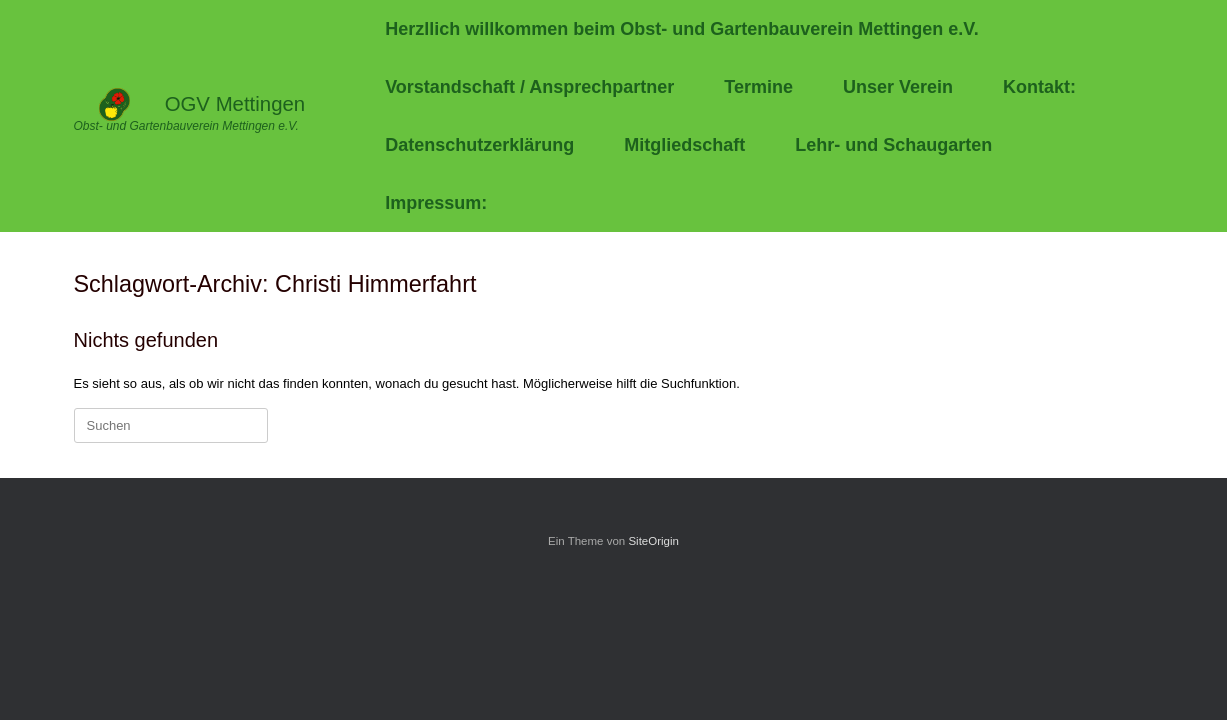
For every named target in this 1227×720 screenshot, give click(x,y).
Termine (758, 87)
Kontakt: (1039, 87)
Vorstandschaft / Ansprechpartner (529, 87)
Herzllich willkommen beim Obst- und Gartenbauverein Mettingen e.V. (681, 29)
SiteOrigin (653, 541)
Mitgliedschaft (684, 145)
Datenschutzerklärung (479, 145)
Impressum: (436, 203)
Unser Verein (898, 87)
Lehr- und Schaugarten (893, 145)
